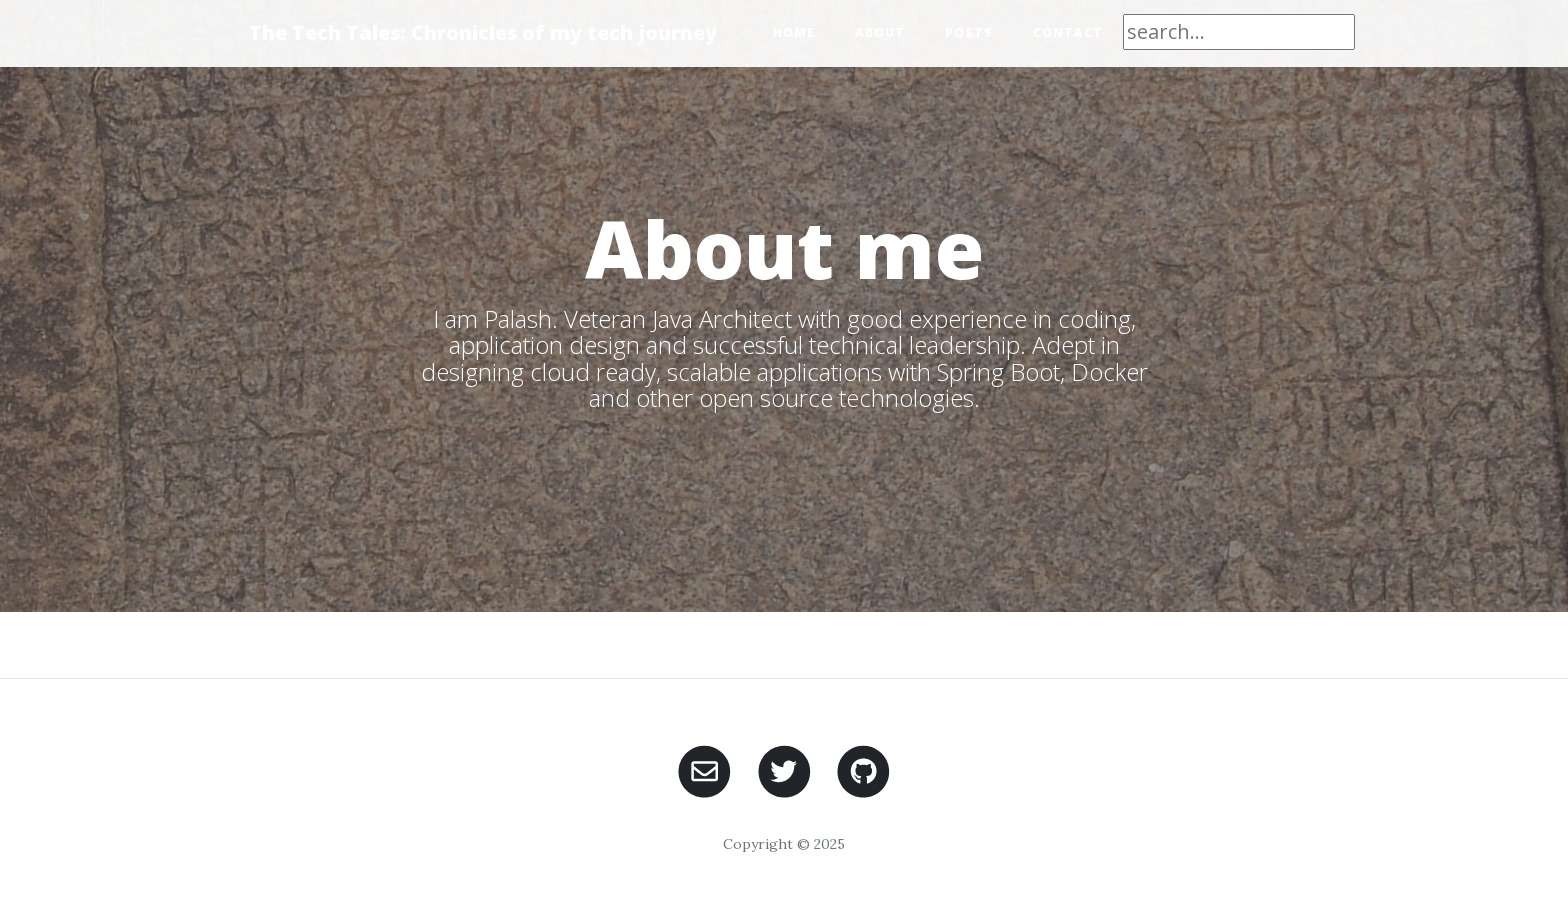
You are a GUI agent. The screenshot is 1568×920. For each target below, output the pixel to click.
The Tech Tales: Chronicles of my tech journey (483, 32)
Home (794, 32)
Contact (1068, 32)
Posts (969, 32)
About (880, 32)
